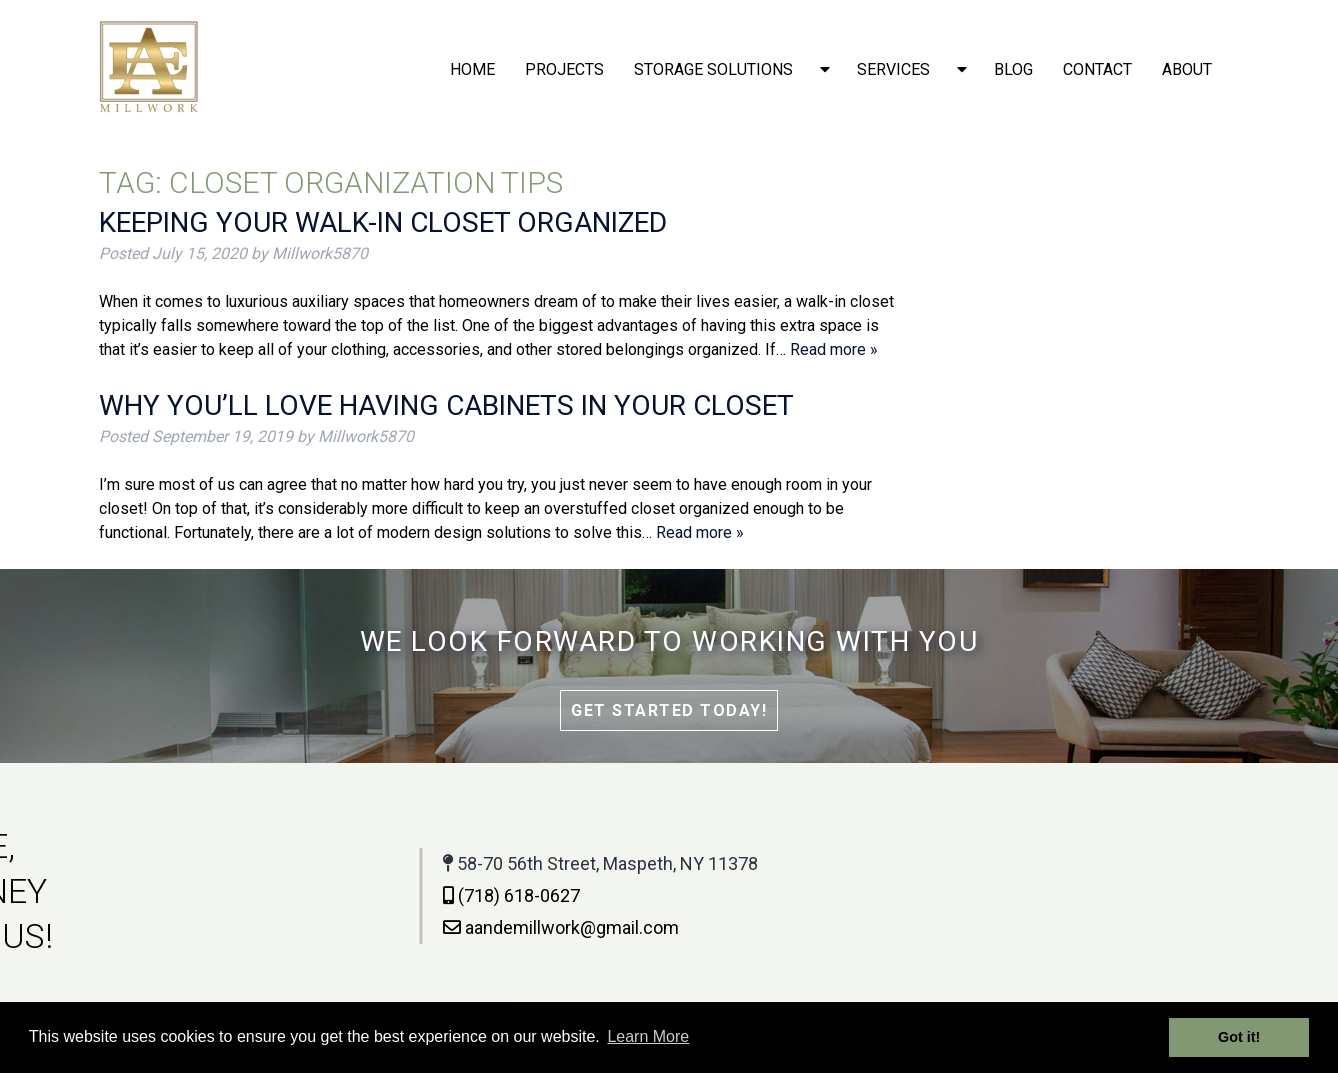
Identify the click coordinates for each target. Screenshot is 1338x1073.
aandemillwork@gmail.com (375, 927)
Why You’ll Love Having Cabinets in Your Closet (446, 405)
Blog (1013, 69)
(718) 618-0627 (325, 895)
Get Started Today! (669, 710)
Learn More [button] (648, 1036)
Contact (1097, 69)
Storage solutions (713, 69)
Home (472, 69)
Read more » (834, 349)
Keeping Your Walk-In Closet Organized (383, 222)
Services (893, 69)
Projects (564, 69)
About (1187, 69)
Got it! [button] (1239, 1037)
